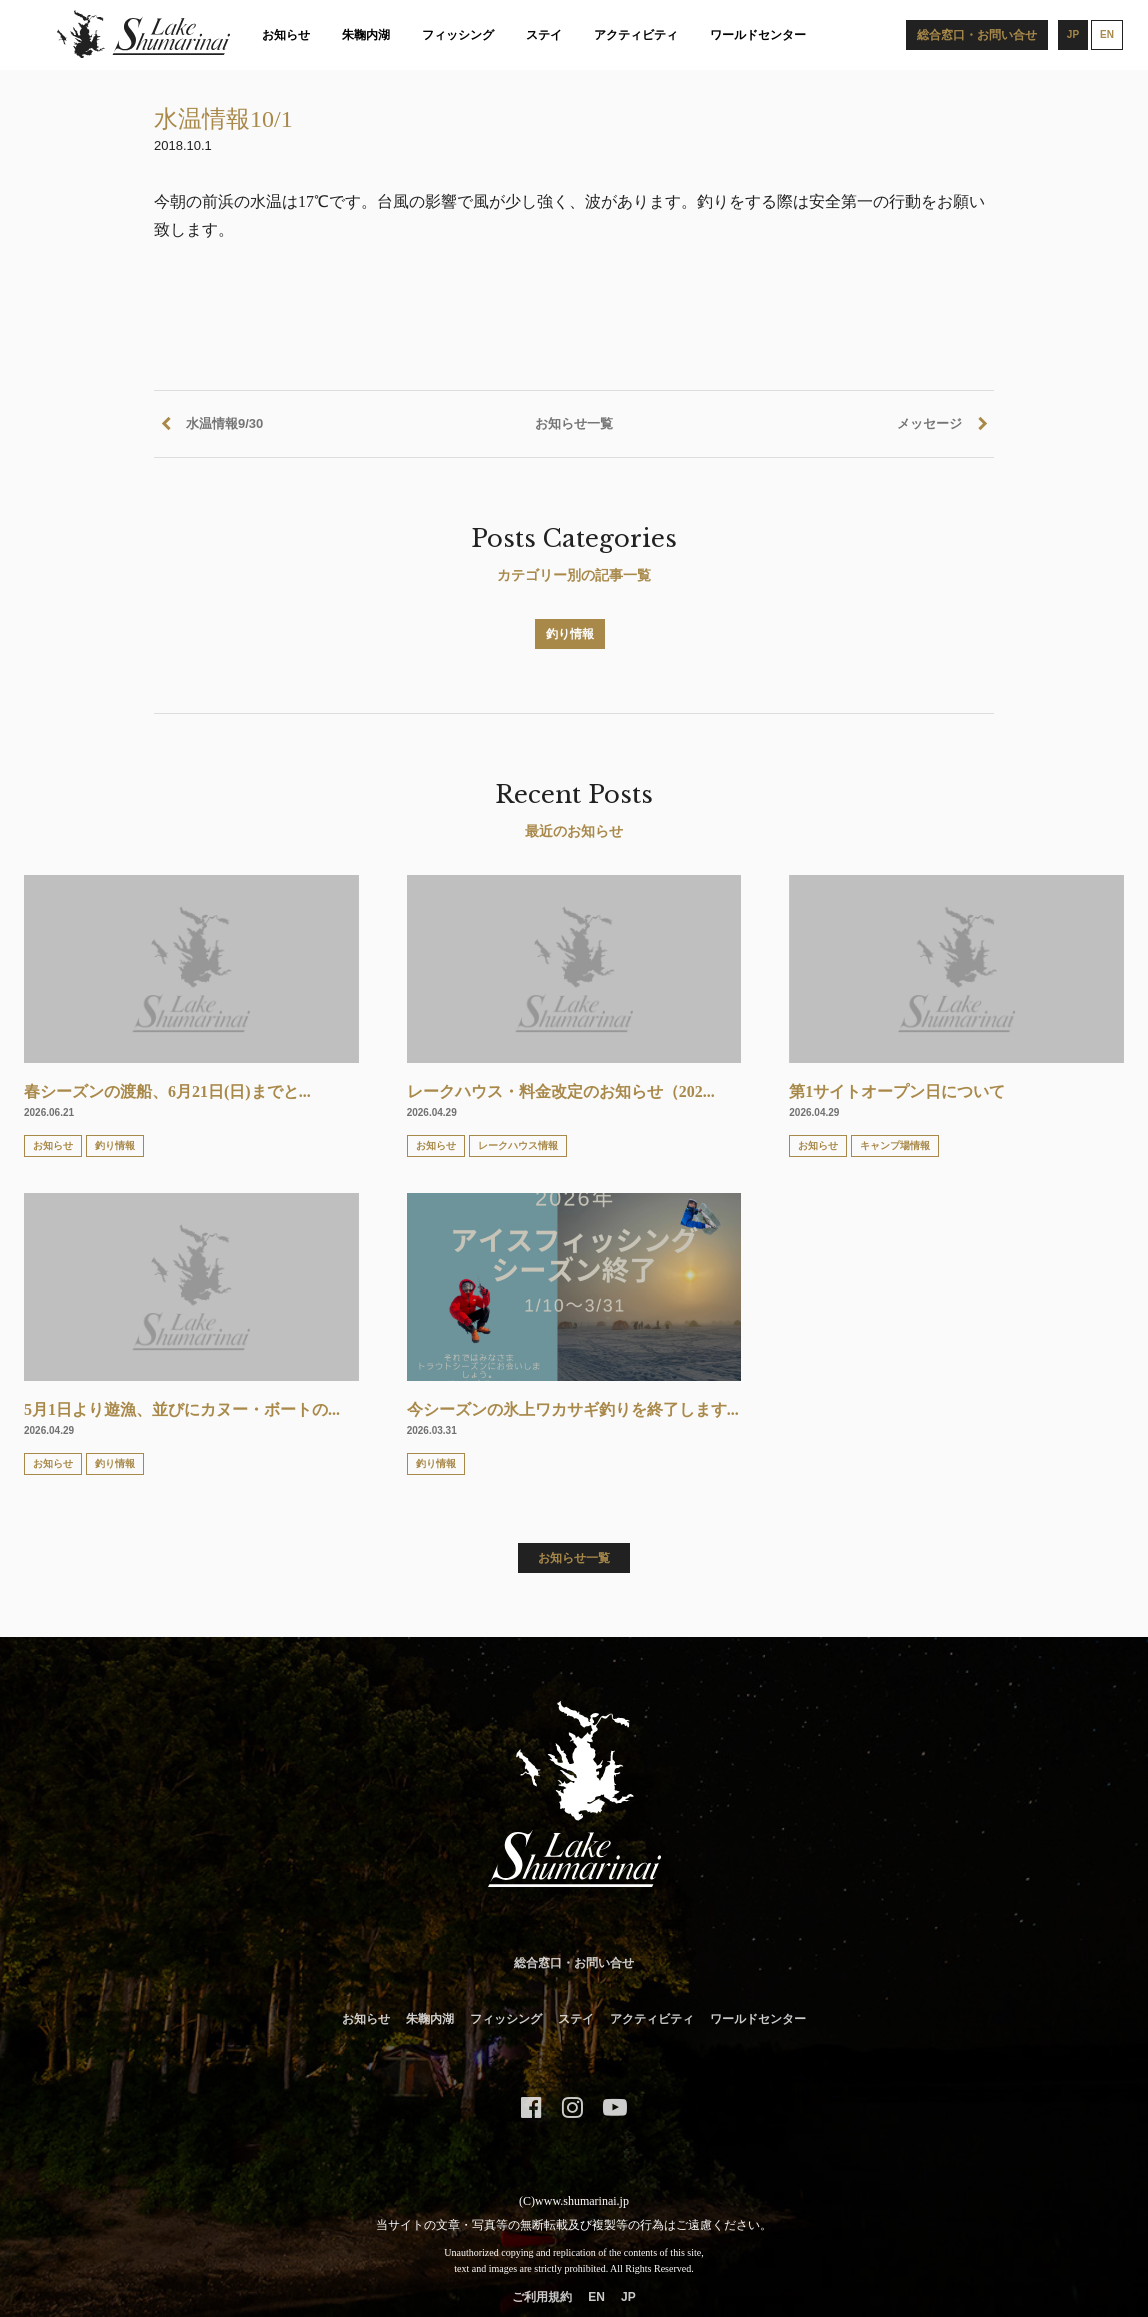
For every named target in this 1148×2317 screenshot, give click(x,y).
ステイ (544, 35)
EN (596, 2297)
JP (628, 2297)
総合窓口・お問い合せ (574, 1963)
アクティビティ (636, 35)
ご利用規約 (542, 2297)
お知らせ (286, 35)
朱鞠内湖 (366, 35)
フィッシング (458, 35)
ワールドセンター (758, 35)
